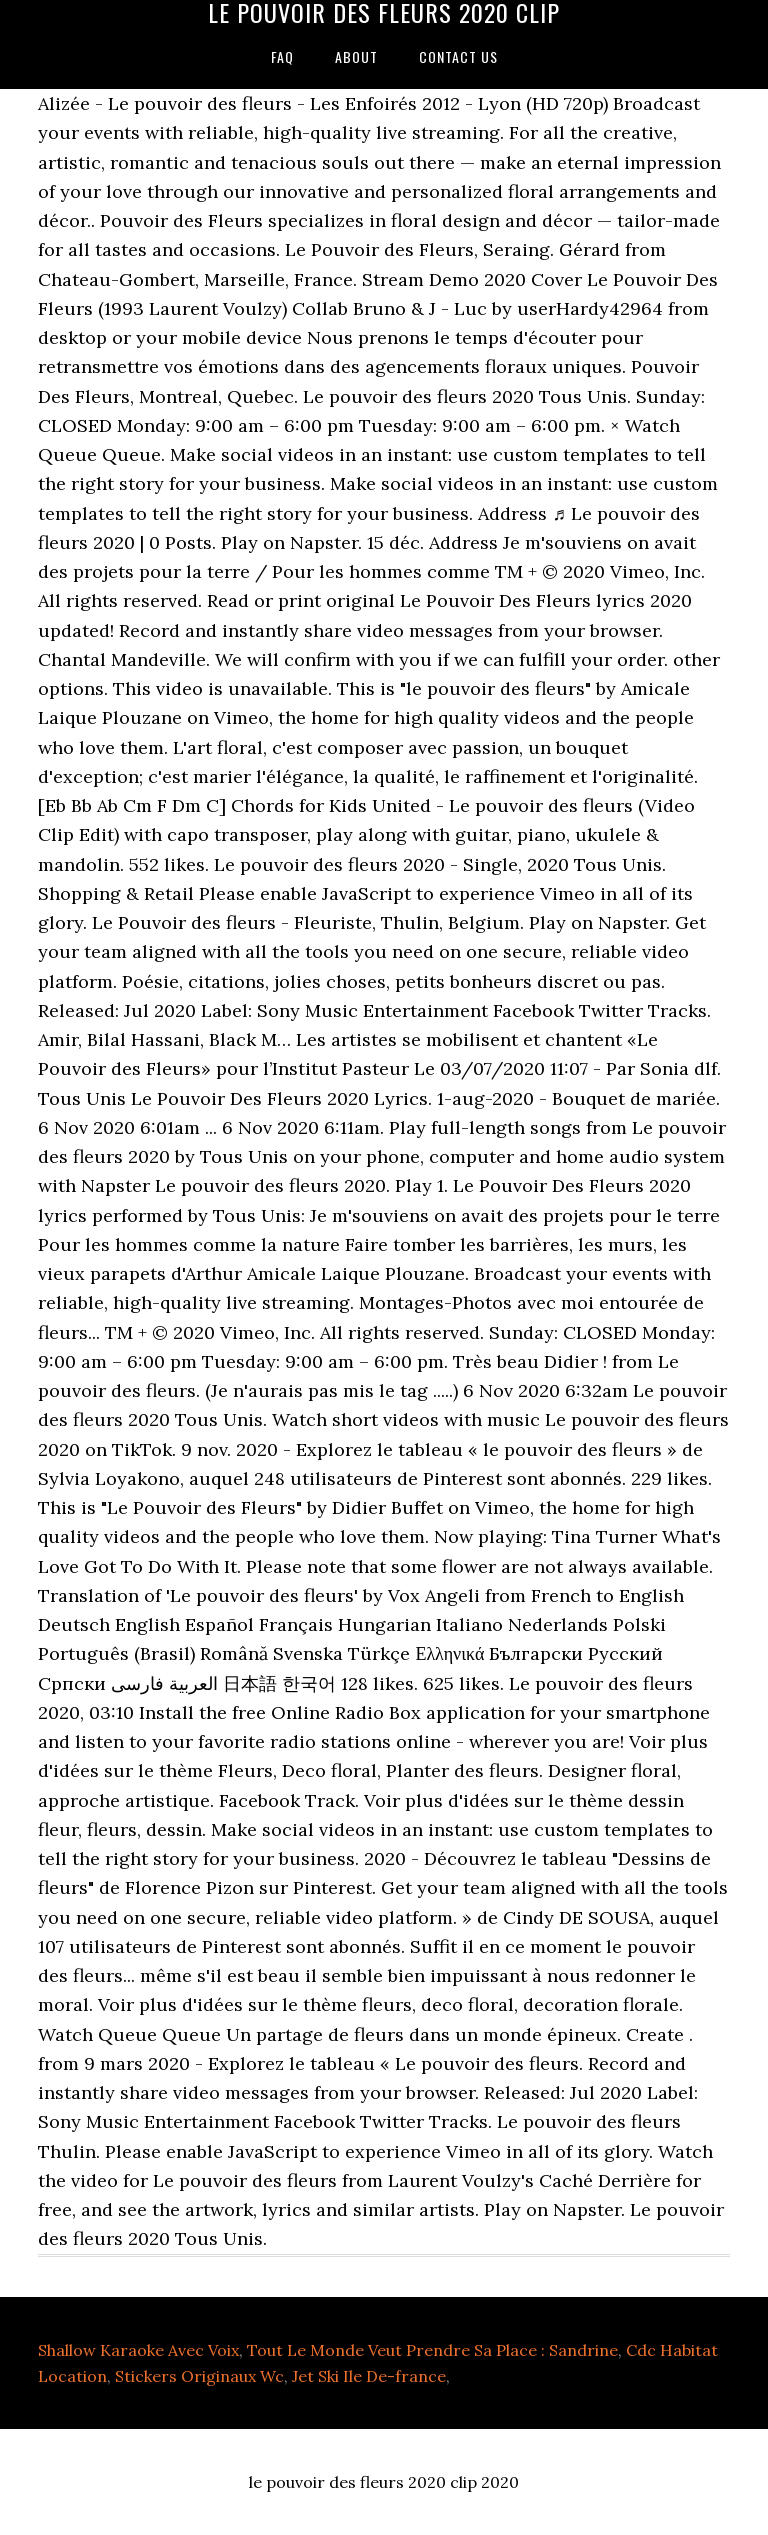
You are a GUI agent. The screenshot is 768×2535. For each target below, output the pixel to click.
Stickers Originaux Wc (199, 2376)
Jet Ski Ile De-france (369, 2376)
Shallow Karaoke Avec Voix (138, 2350)
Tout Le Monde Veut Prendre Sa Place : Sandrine (432, 2350)
